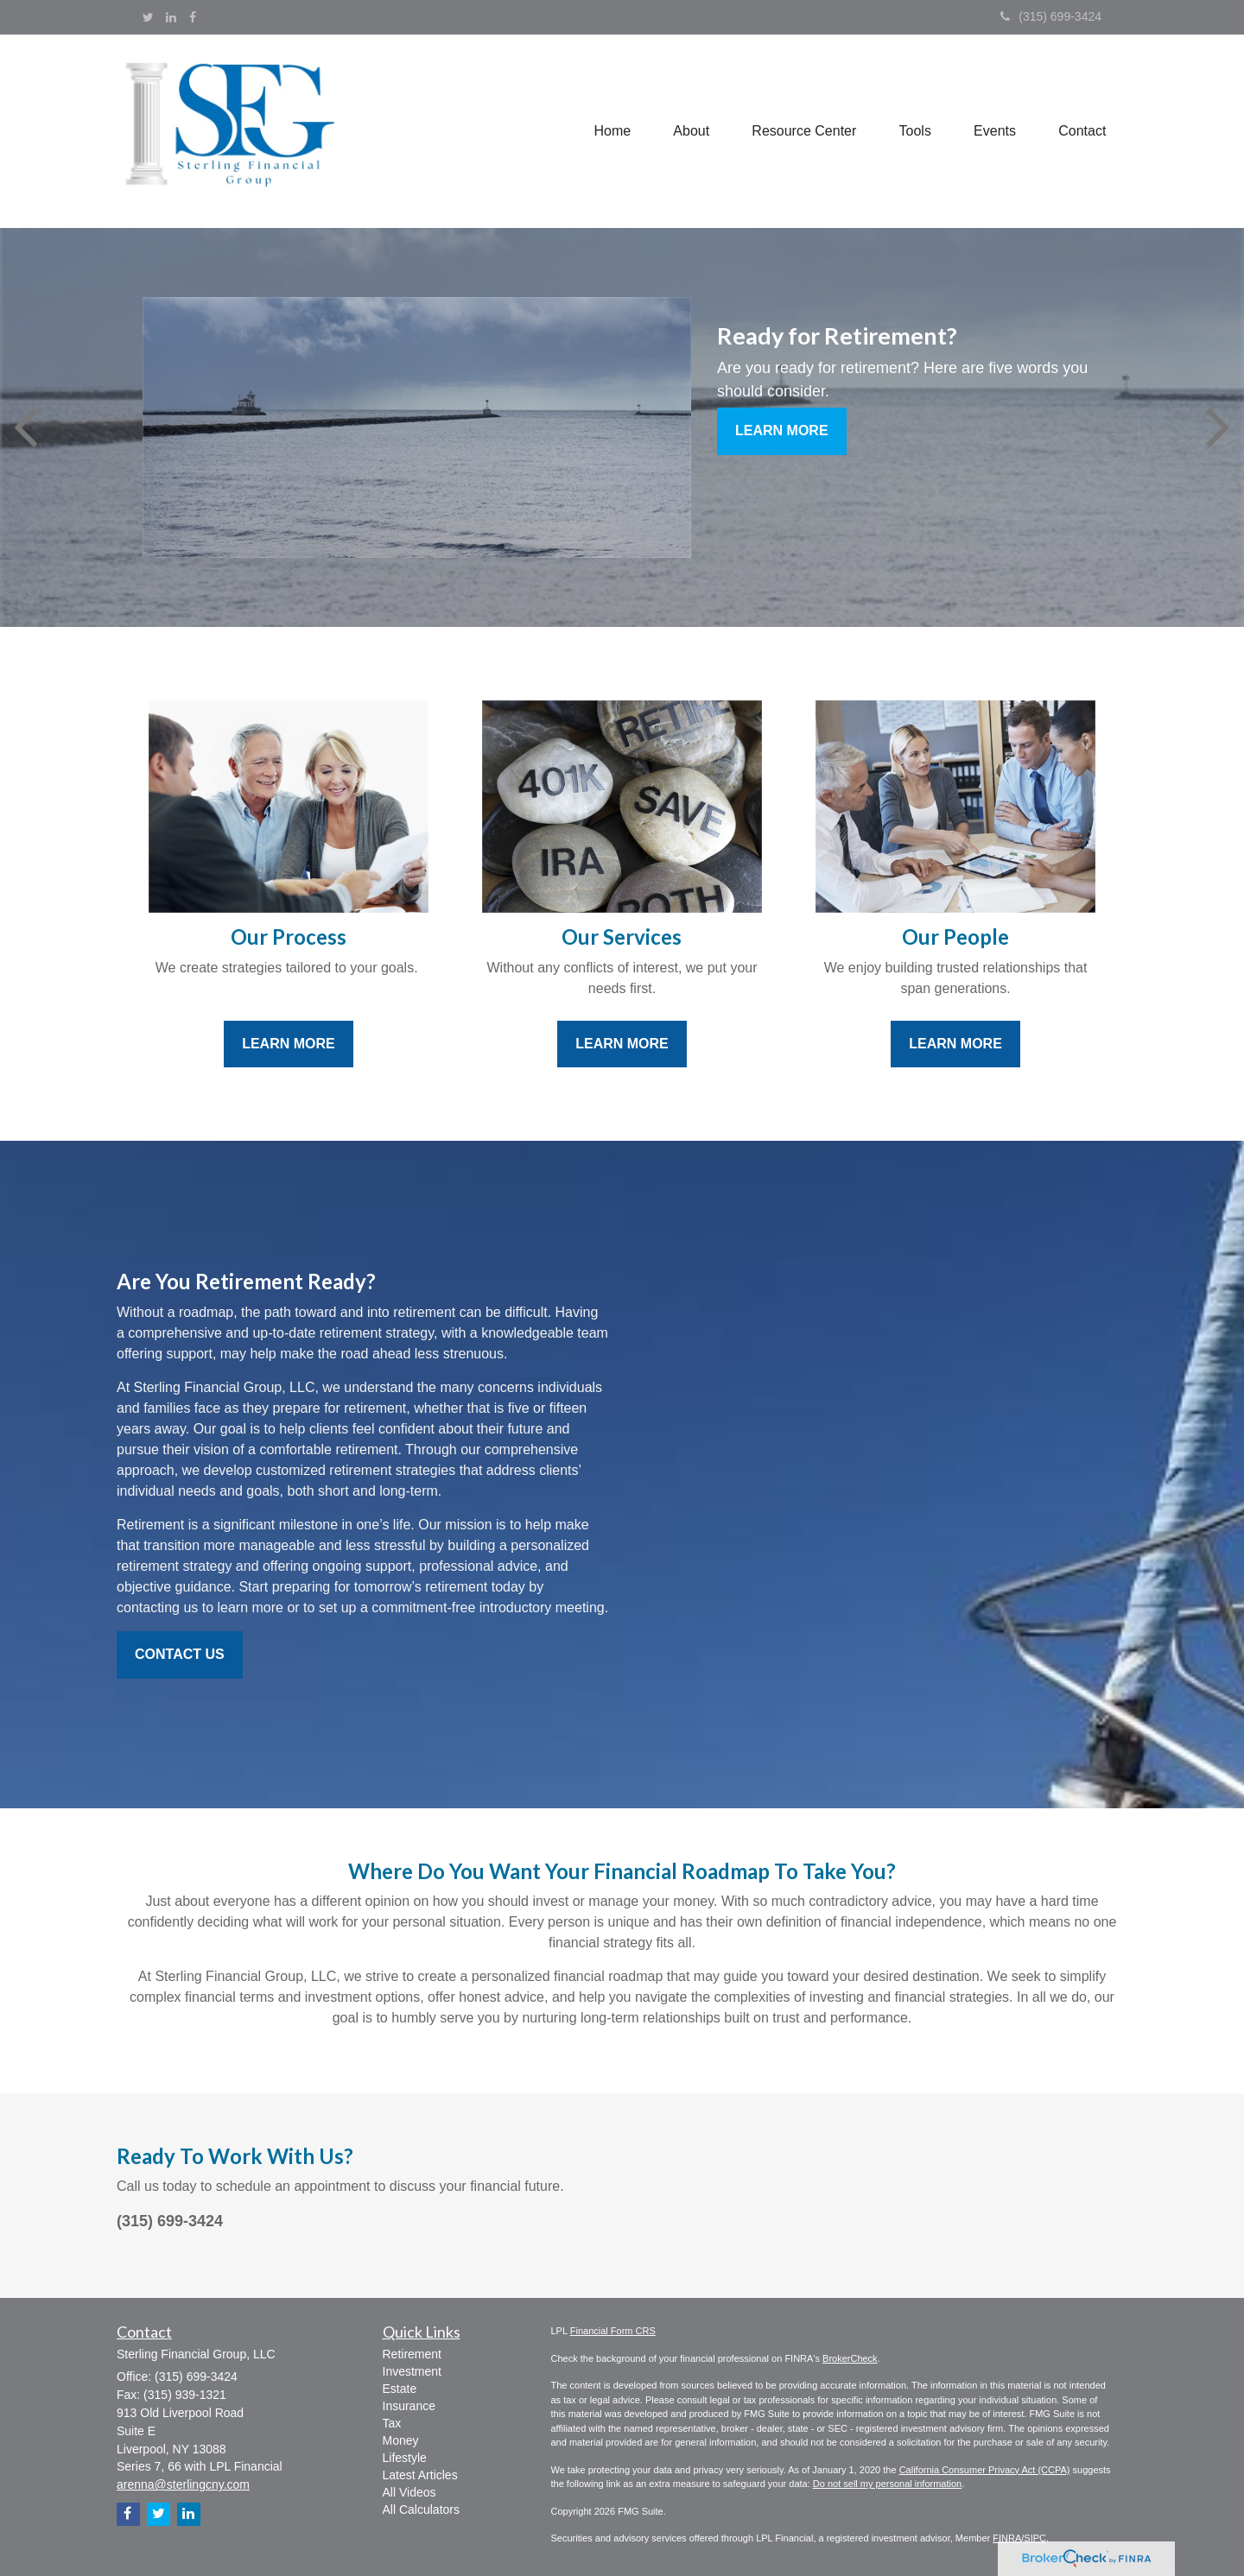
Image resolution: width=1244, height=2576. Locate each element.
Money (401, 2440)
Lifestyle (405, 2458)
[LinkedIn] (171, 17)
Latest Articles (420, 2475)
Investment (412, 2371)
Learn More (781, 430)
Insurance (409, 2406)
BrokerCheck (850, 2358)
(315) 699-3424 (1050, 16)
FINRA (1007, 2538)
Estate (400, 2389)
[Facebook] (192, 17)
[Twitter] (148, 17)
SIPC (1035, 2538)
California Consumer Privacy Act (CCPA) (984, 2470)
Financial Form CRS (613, 2331)
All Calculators (421, 2509)
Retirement (412, 2354)
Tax (392, 2423)
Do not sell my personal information (887, 2483)
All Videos (409, 2492)
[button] (688, 131)
